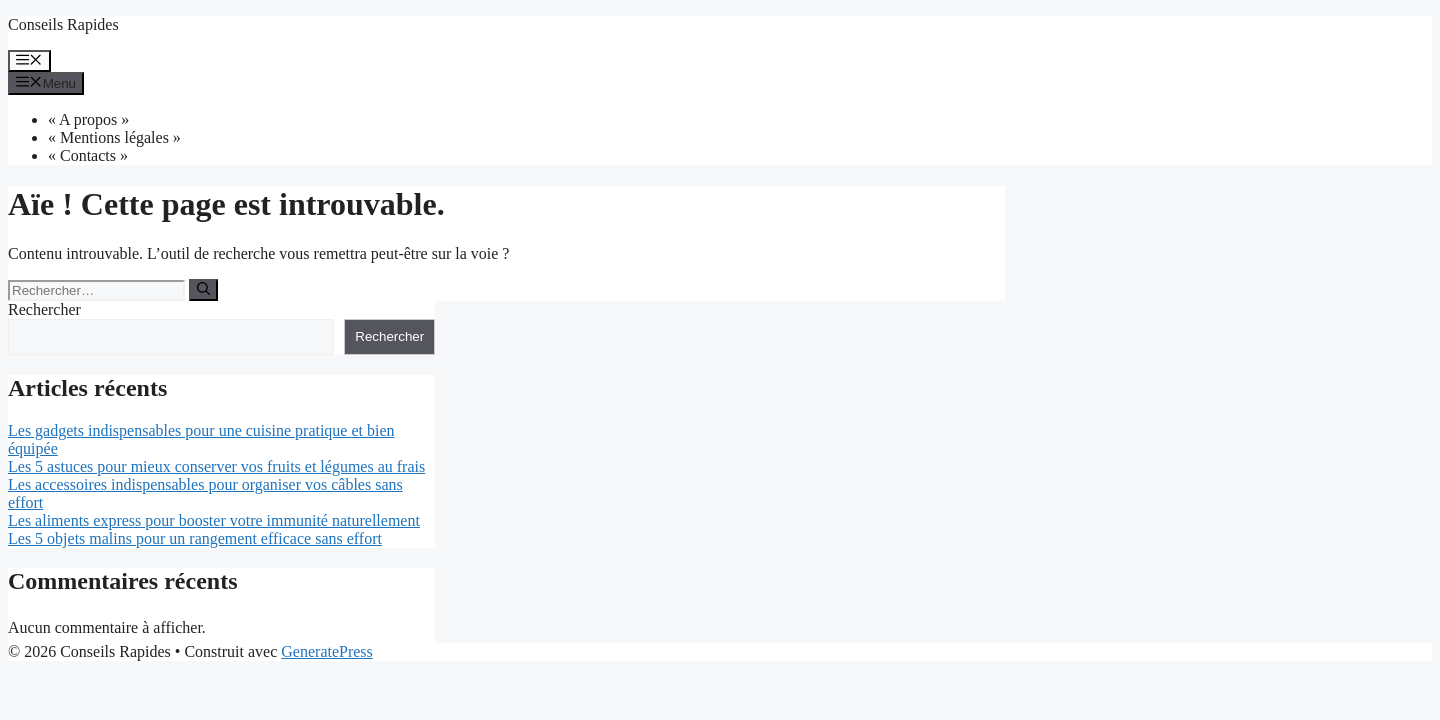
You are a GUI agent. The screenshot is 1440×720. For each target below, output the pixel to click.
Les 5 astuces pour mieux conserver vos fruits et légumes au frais (216, 466)
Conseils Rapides (63, 24)
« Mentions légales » (114, 137)
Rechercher (44, 309)
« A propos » (88, 119)
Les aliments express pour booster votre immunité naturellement (214, 520)
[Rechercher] (203, 290)
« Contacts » (88, 155)
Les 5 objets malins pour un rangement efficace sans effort (195, 538)
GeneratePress (327, 651)
